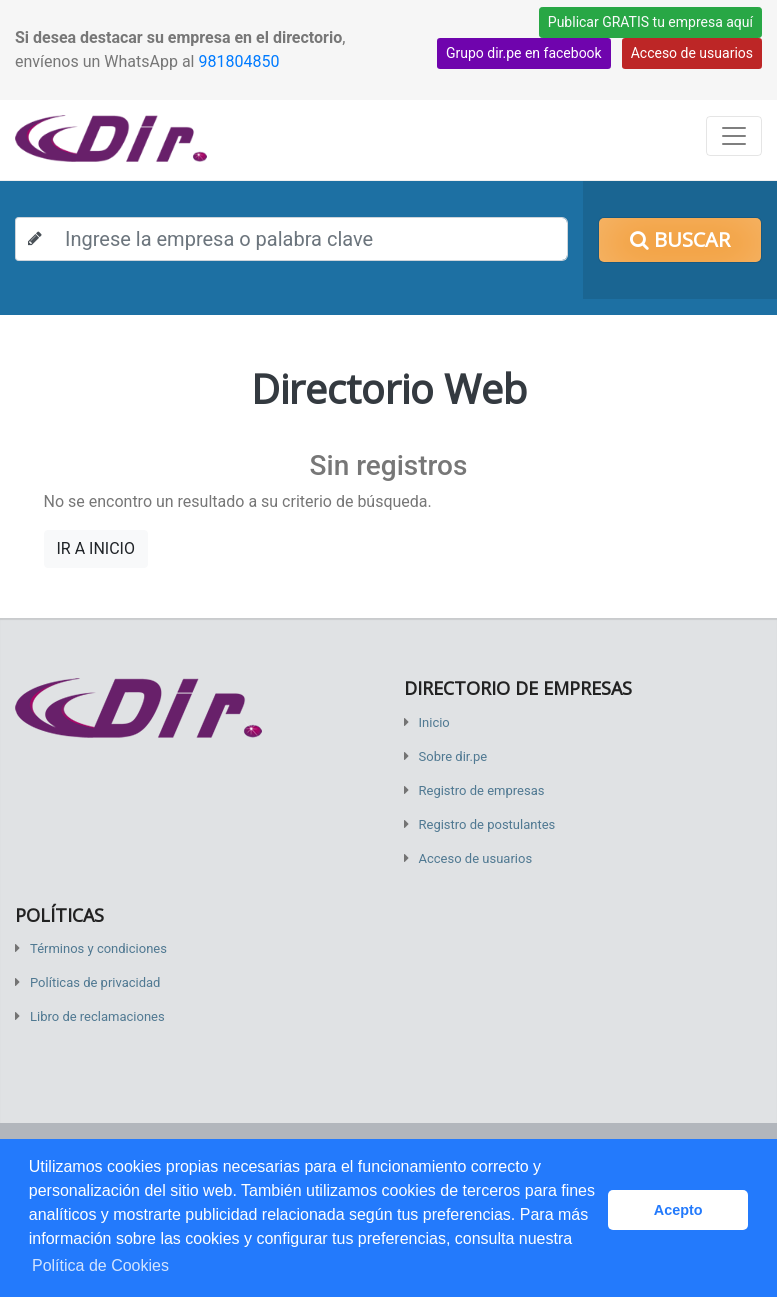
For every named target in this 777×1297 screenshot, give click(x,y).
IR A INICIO (96, 548)
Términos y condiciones (98, 948)
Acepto (678, 1210)
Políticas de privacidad (95, 982)
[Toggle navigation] (734, 136)
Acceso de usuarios (692, 53)
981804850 (238, 61)
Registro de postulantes (487, 824)
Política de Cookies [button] (100, 1265)
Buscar (680, 239)
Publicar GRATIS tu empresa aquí (650, 22)
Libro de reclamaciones (97, 1016)
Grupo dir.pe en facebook (524, 53)
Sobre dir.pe (453, 756)
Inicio (434, 722)
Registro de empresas (482, 790)
